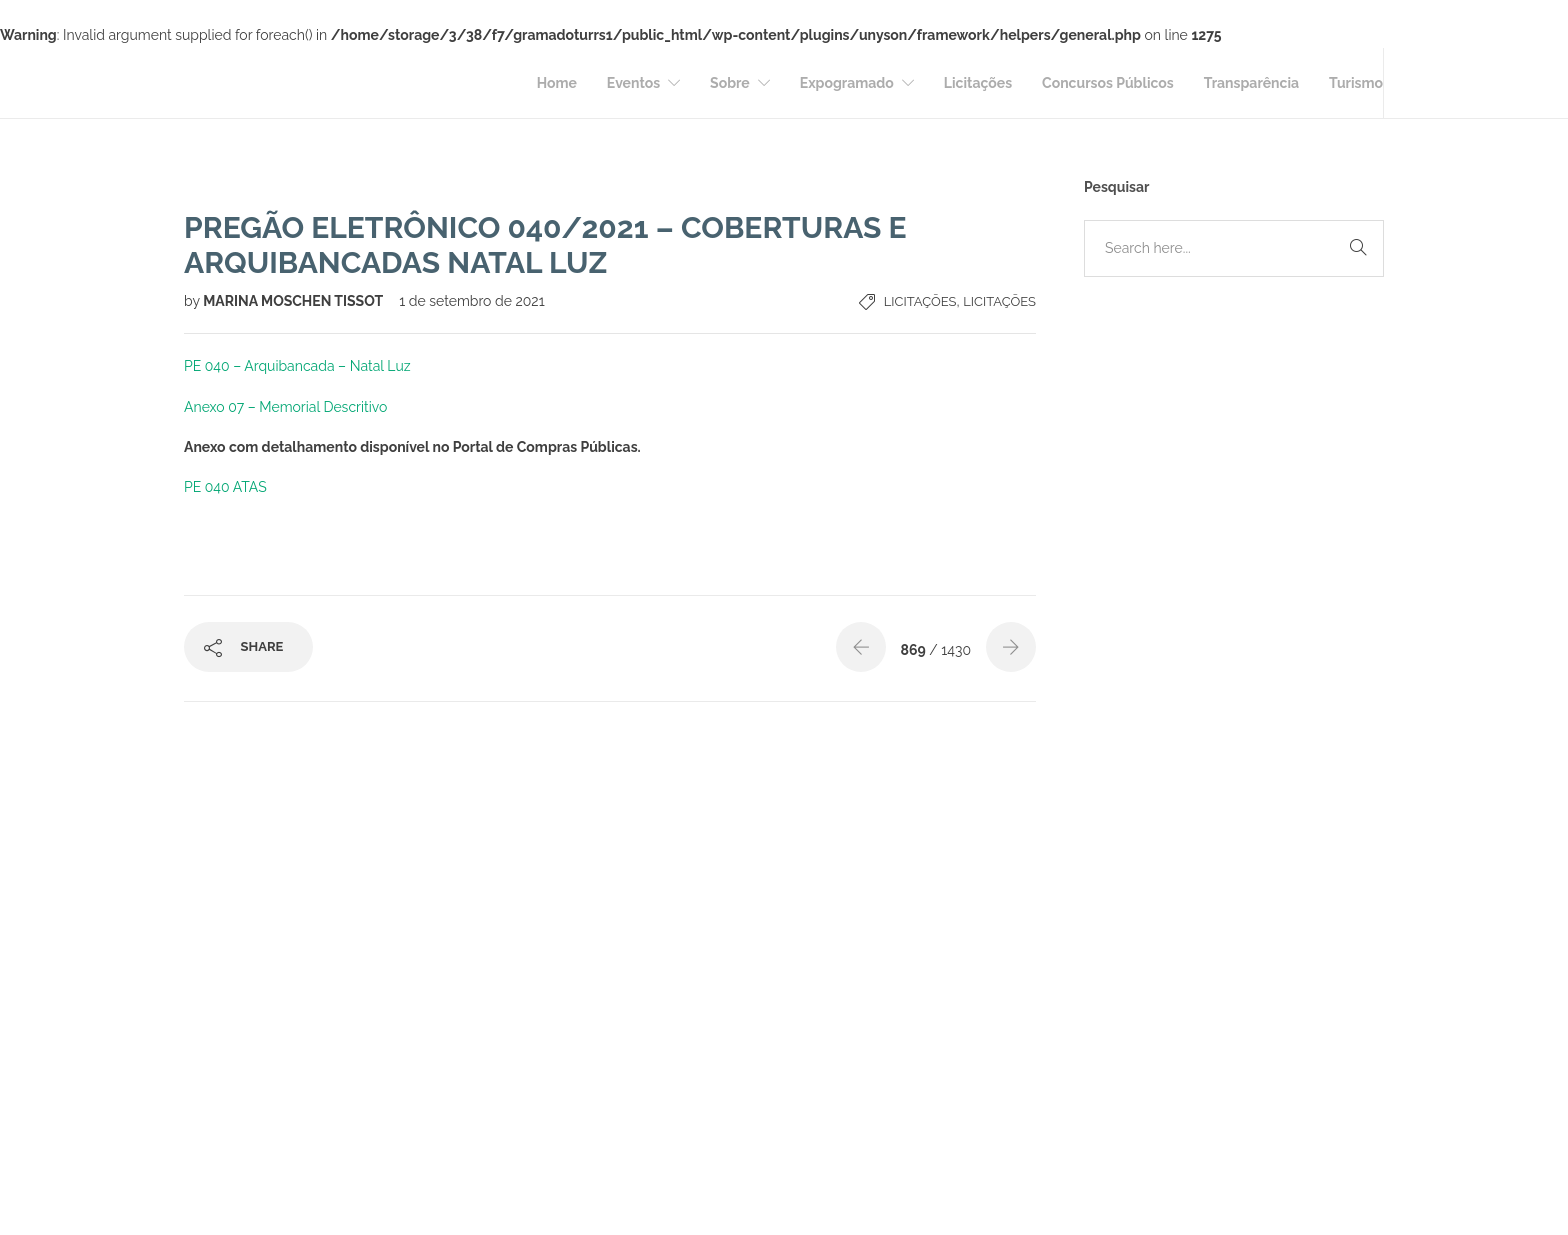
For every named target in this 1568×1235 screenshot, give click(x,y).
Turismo (1356, 83)
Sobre (730, 83)
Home (557, 83)
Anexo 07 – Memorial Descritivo (285, 407)
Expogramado (847, 83)
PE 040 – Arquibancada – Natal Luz (297, 366)
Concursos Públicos (1108, 83)
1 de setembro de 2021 (472, 301)
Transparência (1251, 83)
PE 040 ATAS (225, 487)
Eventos (633, 83)
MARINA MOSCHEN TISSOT (294, 301)
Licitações (978, 83)
